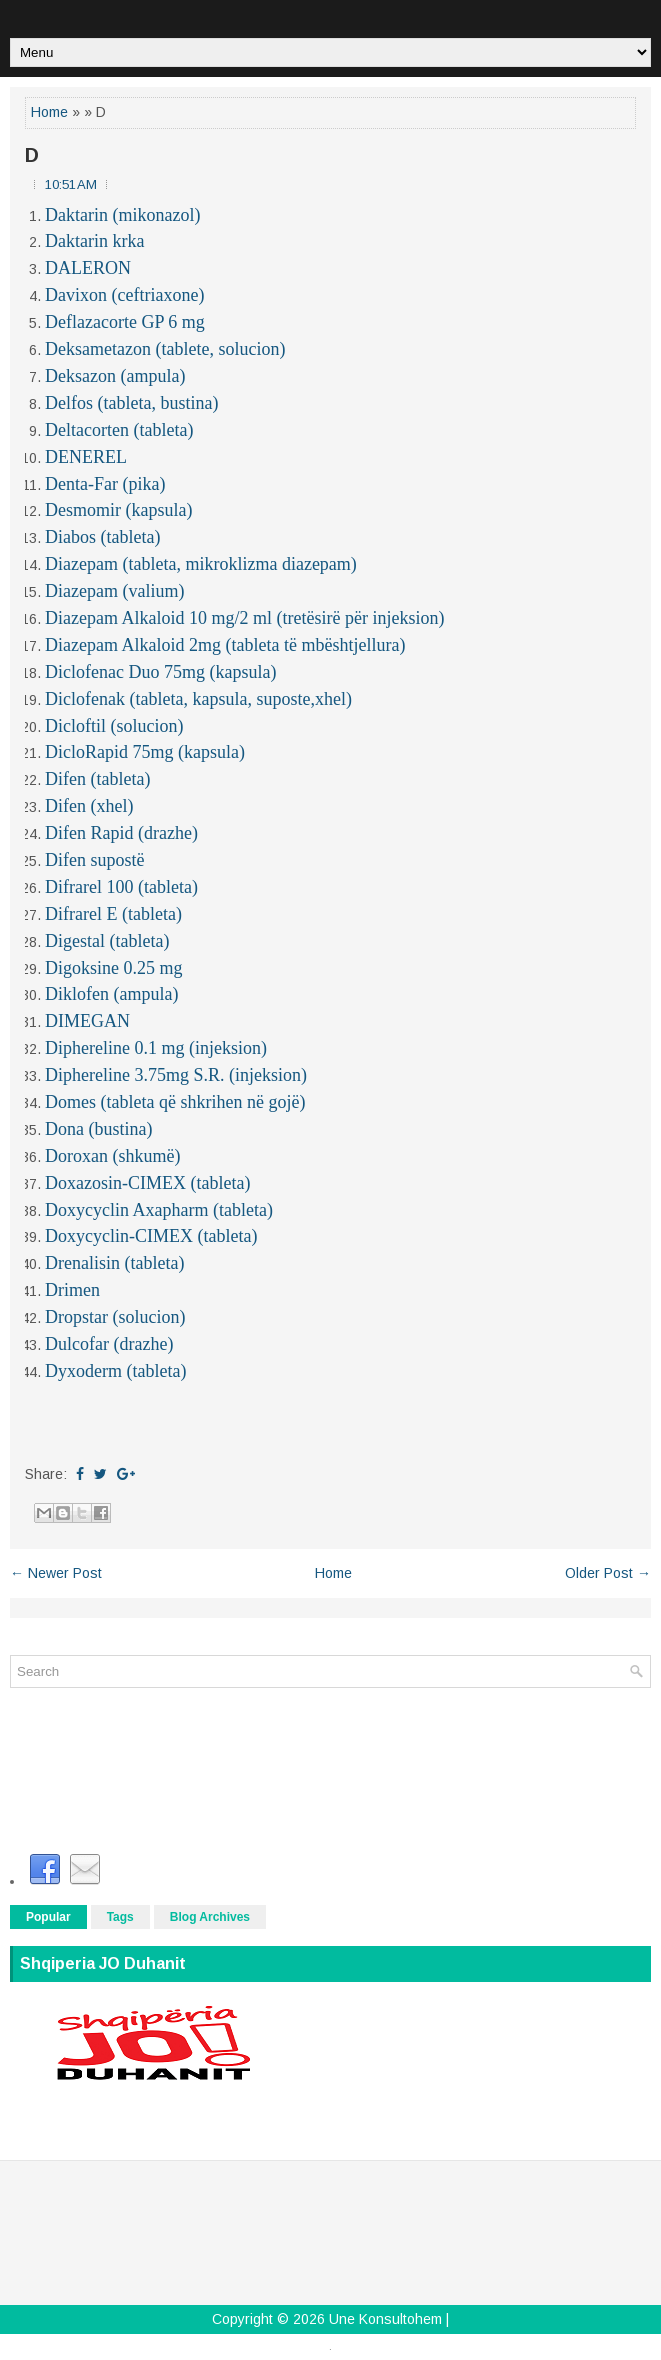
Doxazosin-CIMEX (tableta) (147, 1183)
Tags (120, 1917)
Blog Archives (210, 1917)
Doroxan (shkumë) (112, 1156)
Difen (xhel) (89, 806)
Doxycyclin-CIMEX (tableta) (151, 1236)
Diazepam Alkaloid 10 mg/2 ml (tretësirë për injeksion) (244, 618)
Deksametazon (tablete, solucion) (165, 349)
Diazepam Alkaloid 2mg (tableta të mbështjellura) (225, 645)
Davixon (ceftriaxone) (124, 295)
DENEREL (86, 457)
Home (49, 112)
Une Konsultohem (385, 2319)
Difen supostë (94, 860)
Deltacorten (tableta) (119, 430)
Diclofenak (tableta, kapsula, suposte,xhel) (198, 699)
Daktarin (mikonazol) (122, 215)
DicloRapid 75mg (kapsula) (145, 752)
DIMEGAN (87, 1021)
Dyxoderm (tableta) (115, 1371)
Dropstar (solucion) (115, 1317)
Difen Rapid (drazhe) (121, 833)
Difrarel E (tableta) (113, 914)
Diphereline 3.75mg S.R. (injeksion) (176, 1075)
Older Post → (608, 1573)
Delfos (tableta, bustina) (131, 403)
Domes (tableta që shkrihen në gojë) (175, 1102)
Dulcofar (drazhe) (109, 1344)
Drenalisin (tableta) (114, 1263)
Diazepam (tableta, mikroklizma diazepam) (201, 564)
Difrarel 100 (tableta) (121, 887)
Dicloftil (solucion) (114, 726)
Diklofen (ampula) (111, 994)
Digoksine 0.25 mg (114, 968)
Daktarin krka (94, 241)
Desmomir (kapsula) (118, 510)
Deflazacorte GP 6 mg (125, 322)
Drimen (72, 1290)
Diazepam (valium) (114, 591)
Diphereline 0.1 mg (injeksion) (156, 1048)
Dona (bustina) (98, 1129)
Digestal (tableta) (107, 941)
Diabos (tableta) (102, 537)
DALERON (88, 268)
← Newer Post (56, 1573)
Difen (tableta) (97, 779)
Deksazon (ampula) (115, 376)
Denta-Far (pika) (105, 484)
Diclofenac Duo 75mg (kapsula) (160, 672)
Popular (48, 1917)
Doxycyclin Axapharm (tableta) (159, 1210)
